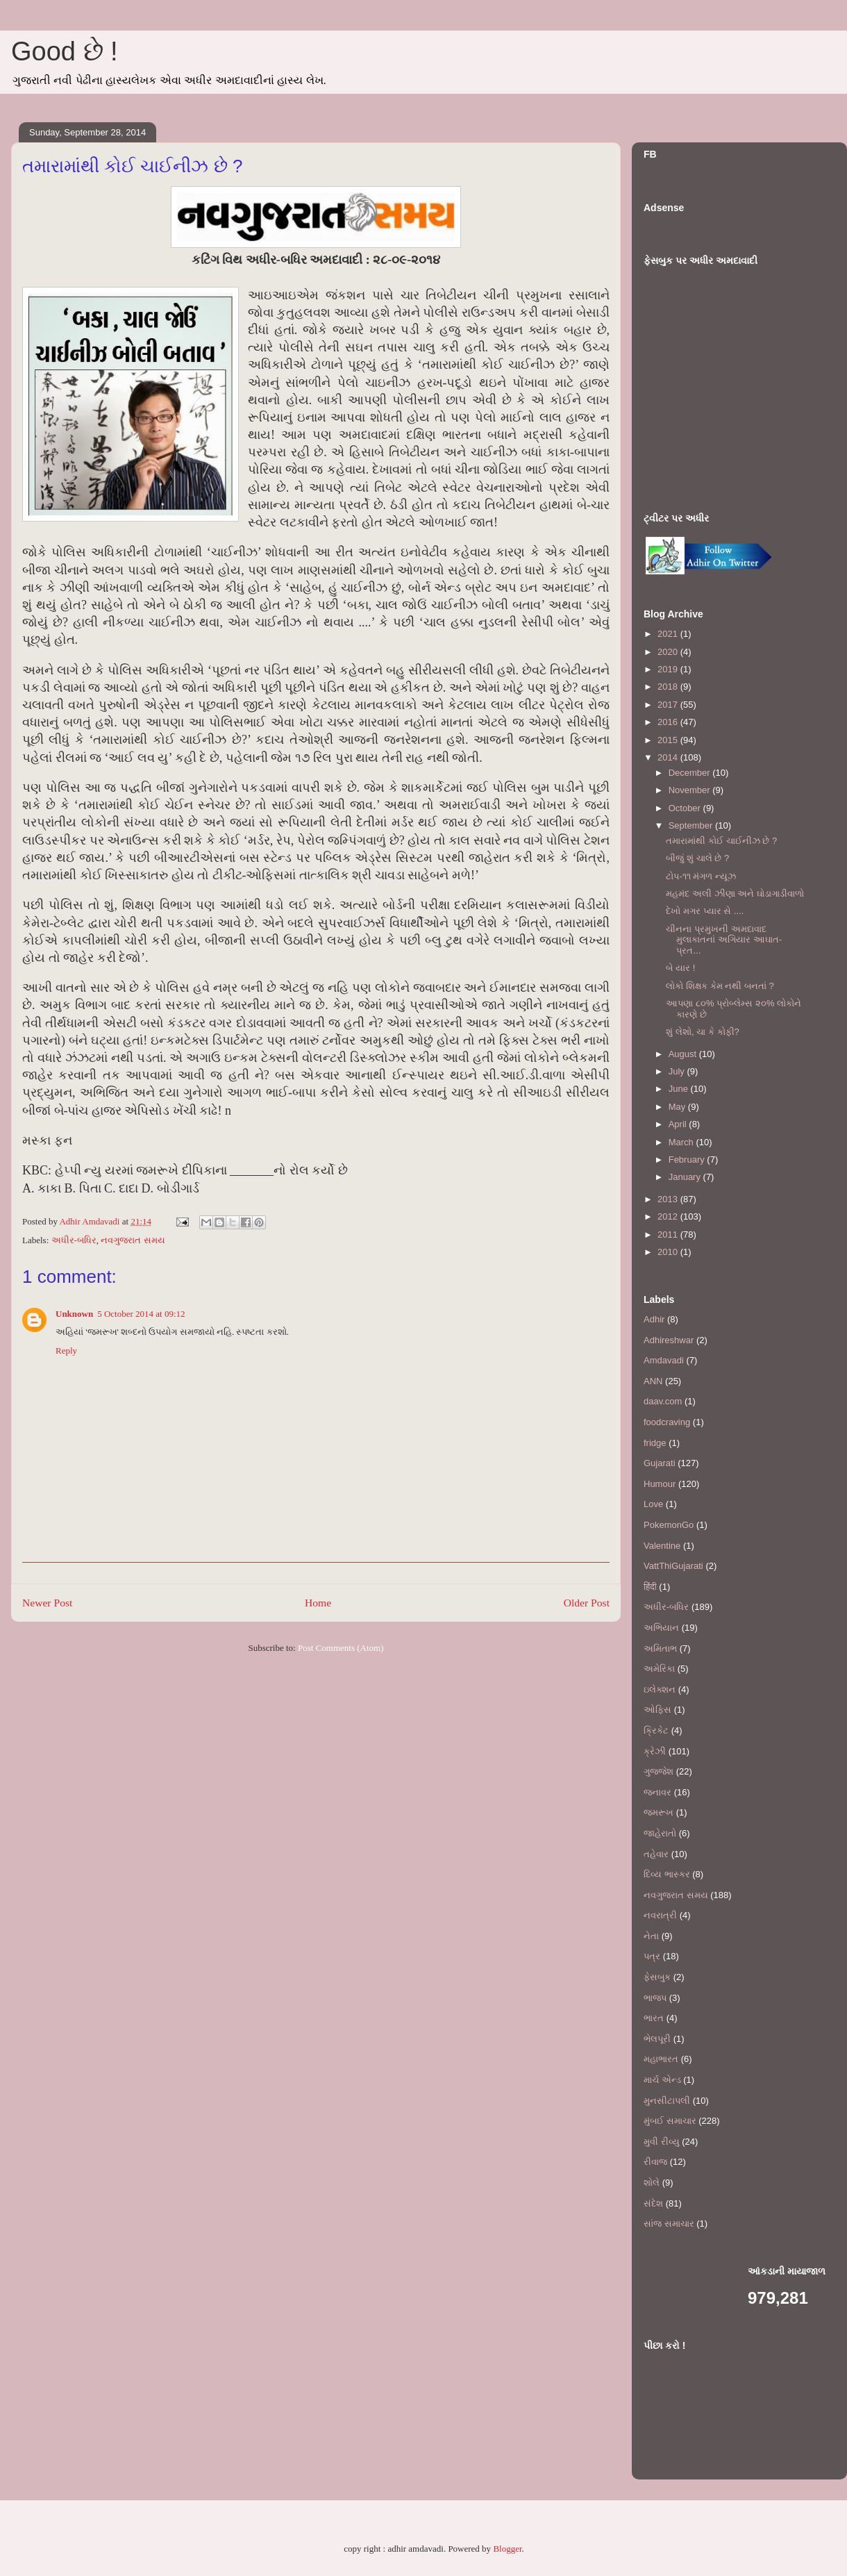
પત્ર (652, 1956)
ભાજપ (655, 1998)
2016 (668, 722)
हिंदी (650, 1586)
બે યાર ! (680, 968)
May (678, 1107)
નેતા (651, 1936)
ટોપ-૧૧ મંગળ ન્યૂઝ (701, 876)
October (686, 808)
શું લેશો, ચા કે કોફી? (702, 1032)
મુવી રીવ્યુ (662, 2141)
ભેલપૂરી (657, 2039)
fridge (655, 1443)
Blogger (507, 2548)
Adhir (654, 1319)
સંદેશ (653, 2203)
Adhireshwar (669, 1340)
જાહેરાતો (660, 1833)
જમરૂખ (658, 1812)
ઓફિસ (657, 1709)
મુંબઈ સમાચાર (670, 2121)
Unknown (74, 1313)
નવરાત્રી (660, 1915)
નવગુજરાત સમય (133, 1240)
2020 (668, 652)
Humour (660, 1484)
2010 (668, 1252)
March (682, 1142)
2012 (668, 1216)
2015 (668, 740)
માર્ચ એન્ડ (662, 2080)
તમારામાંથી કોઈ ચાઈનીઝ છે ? (721, 841)
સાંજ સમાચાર (669, 2223)
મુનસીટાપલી (667, 2100)
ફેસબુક (657, 1977)
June (680, 1088)
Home (318, 1603)
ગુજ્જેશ (658, 1771)
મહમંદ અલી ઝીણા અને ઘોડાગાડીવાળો (734, 893)
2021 (668, 634)
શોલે (652, 2182)
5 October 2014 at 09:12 (141, 1313)
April (679, 1124)
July (678, 1071)
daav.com (663, 1401)
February (688, 1159)
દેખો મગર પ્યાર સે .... (705, 911)
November (691, 790)
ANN (653, 1381)
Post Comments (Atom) (341, 1648)
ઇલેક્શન (660, 1689)
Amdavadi (664, 1360)
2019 (668, 669)
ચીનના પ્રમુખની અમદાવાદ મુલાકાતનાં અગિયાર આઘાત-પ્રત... (724, 940)
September (692, 825)
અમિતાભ (660, 1648)
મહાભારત (661, 2059)
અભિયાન (661, 1627)
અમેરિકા (659, 1668)
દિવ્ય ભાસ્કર (667, 1874)
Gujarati (660, 1463)
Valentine (662, 1545)
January (686, 1177)
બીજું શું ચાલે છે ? (697, 858)
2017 (668, 704)
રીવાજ (655, 2162)
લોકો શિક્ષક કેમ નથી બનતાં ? (719, 986)
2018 (668, 686)
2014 (668, 757)
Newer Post (47, 1603)
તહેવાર (656, 1854)
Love (653, 1504)
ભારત (654, 2018)
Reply (66, 1350)
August (684, 1054)
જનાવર (657, 1792)
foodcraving (667, 1422)
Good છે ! (64, 51)
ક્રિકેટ (656, 1730)
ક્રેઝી (655, 1751)
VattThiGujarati (673, 1566)
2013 (668, 1199)
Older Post (587, 1603)
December (691, 772)
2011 (668, 1234)
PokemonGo (669, 1525)
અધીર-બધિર (74, 1240)
